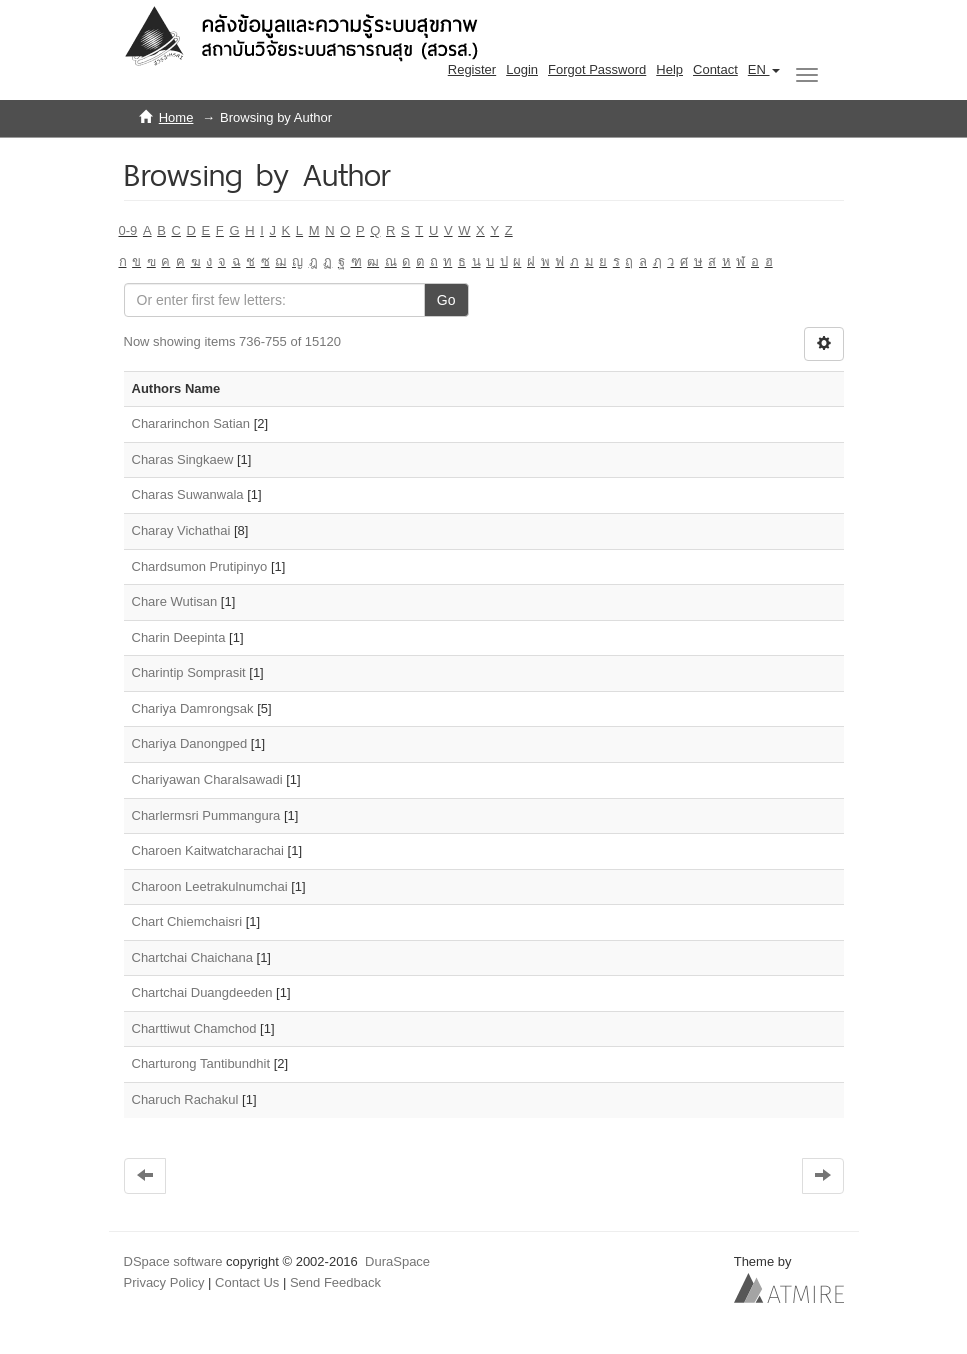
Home (176, 117)
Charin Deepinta (179, 637)
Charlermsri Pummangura (206, 815)
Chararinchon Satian (191, 423)
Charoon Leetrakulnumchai (210, 886)
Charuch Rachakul (185, 1099)
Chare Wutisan (175, 601)
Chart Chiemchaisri (187, 921)
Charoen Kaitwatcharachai (208, 850)
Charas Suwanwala (188, 494)
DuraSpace (397, 1261)
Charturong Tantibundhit (201, 1063)
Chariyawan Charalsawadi (207, 779)
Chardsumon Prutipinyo (200, 566)
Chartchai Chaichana (192, 957)
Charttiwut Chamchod (194, 1028)
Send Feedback (335, 1282)
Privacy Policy (164, 1282)
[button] (764, 70)
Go (446, 300)
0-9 (128, 230)
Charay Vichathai (181, 530)
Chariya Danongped (190, 743)
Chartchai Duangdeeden (202, 992)
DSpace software (173, 1261)
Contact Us (247, 1282)
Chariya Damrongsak (193, 708)
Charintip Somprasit (189, 672)
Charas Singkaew (183, 459)
